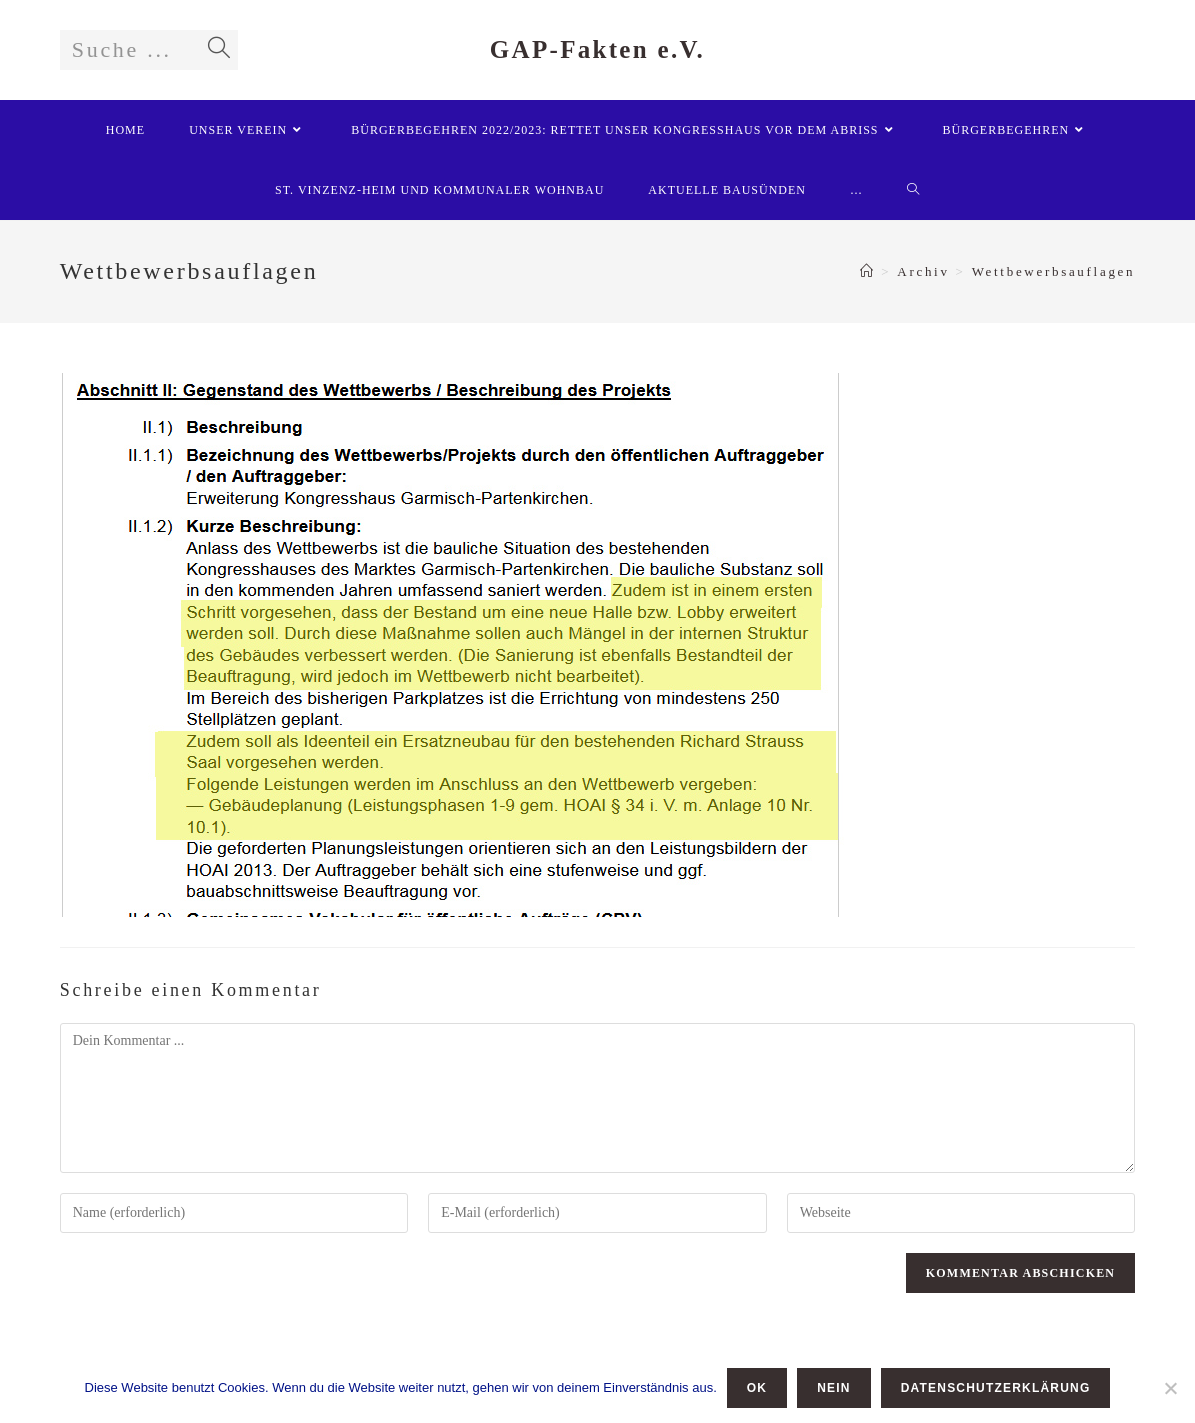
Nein (833, 1388)
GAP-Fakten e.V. (597, 49)
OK (757, 1388)
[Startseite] (868, 271)
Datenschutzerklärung (996, 1388)
